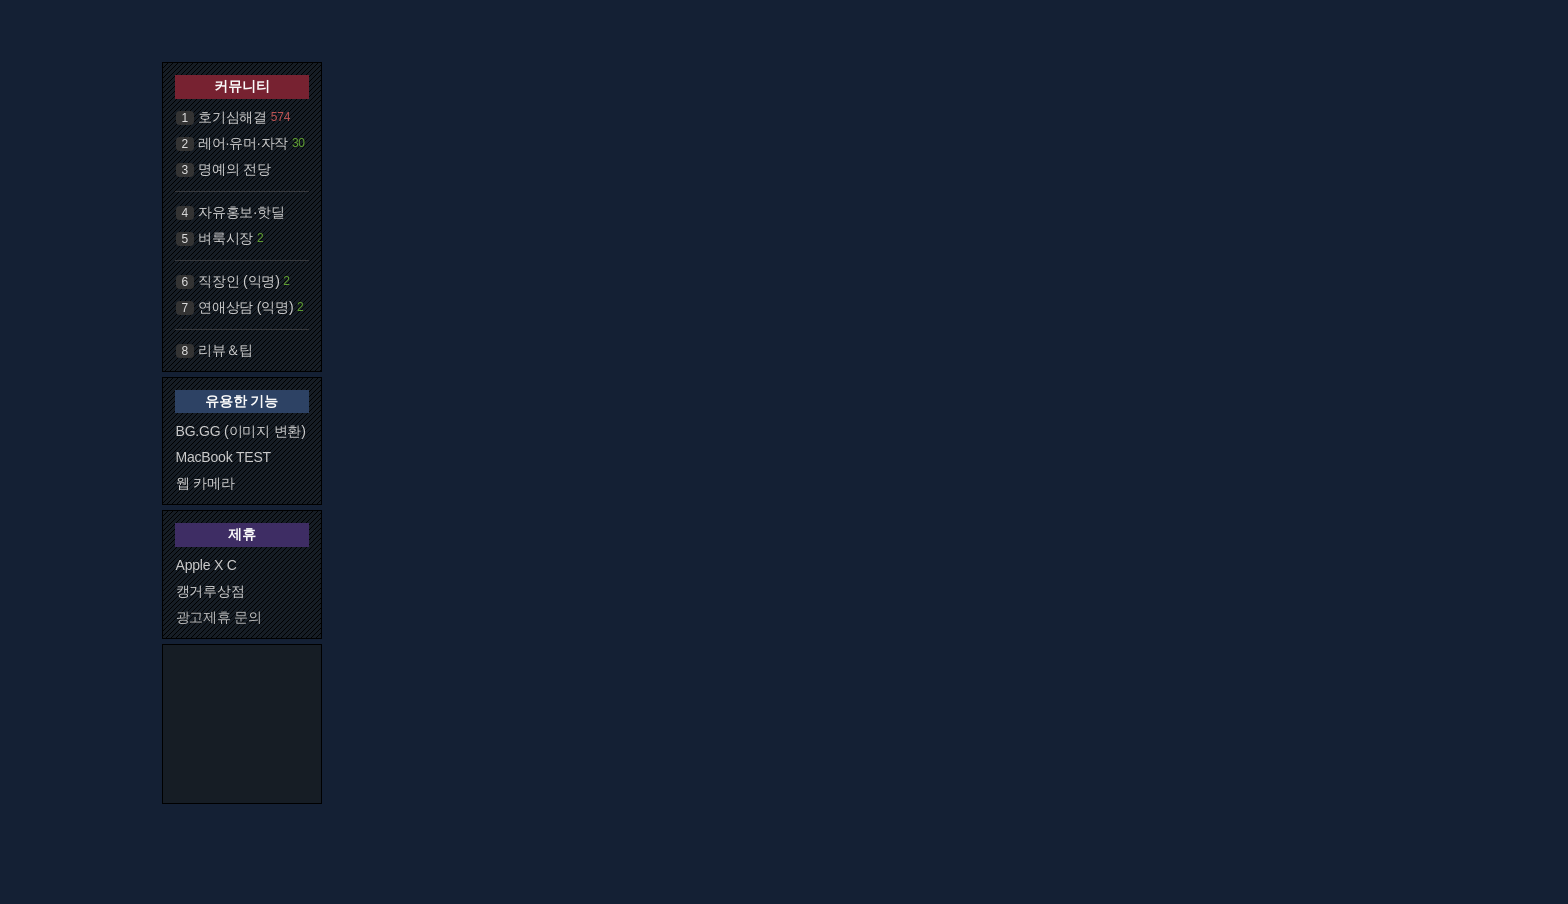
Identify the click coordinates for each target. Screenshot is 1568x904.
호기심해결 (232, 117)
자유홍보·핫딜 (241, 212)
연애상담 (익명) (245, 307)
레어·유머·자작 (243, 143)
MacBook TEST (223, 457)
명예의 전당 (234, 169)
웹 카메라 (205, 483)
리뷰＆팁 (225, 350)
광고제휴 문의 (219, 617)
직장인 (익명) (239, 281)
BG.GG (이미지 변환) (241, 431)
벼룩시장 (225, 238)
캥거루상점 (210, 591)
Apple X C (206, 565)
